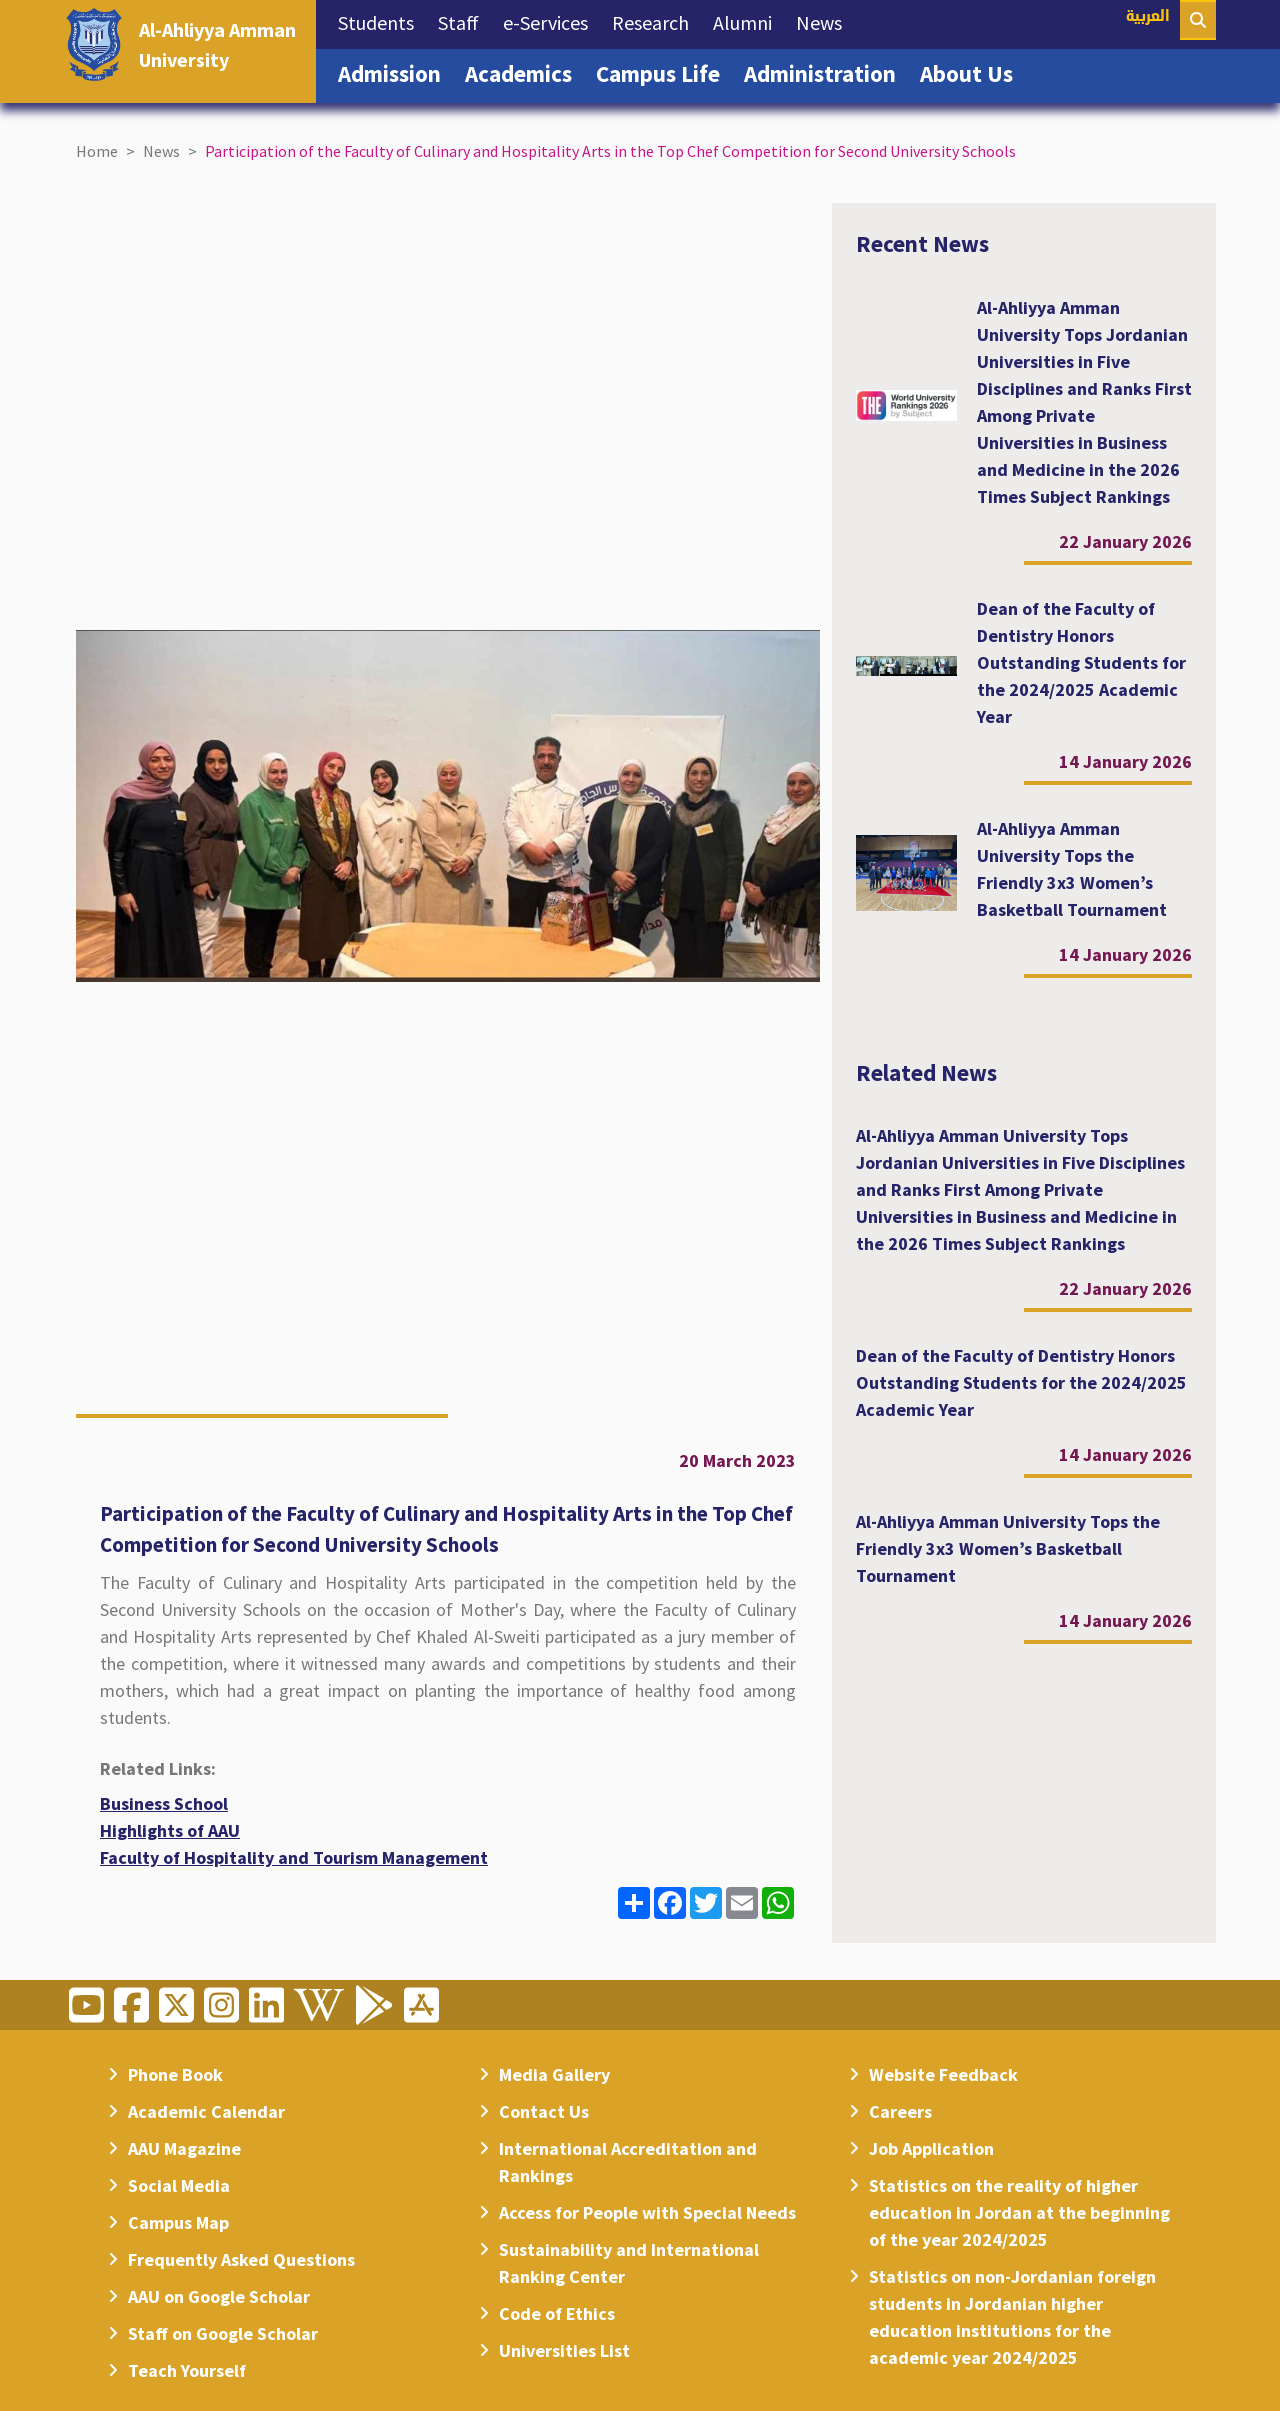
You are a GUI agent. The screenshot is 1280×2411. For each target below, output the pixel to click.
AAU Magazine (184, 2148)
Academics (524, 72)
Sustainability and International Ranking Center (629, 2263)
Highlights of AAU (170, 1830)
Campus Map (178, 2222)
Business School (164, 1803)
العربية (1148, 17)
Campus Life (664, 72)
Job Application (931, 2148)
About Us (972, 72)
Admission (395, 72)
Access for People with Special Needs (647, 2212)
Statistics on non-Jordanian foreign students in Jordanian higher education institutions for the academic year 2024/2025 (1012, 2317)
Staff (464, 21)
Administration (826, 72)
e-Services (551, 21)
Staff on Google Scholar (223, 2333)
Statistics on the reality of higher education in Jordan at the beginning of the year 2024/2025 (1019, 2212)
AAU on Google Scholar (219, 2296)
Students (382, 21)
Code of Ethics (557, 2313)
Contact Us (544, 2111)
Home (97, 151)
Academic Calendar (206, 2111)
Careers (900, 2111)
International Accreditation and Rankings (628, 2162)
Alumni (748, 21)
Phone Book (175, 2074)
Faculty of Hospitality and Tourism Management (294, 1857)
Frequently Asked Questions (241, 2259)
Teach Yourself (187, 2370)
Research (656, 21)
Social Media (179, 2185)
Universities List (564, 2350)
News (825, 21)
